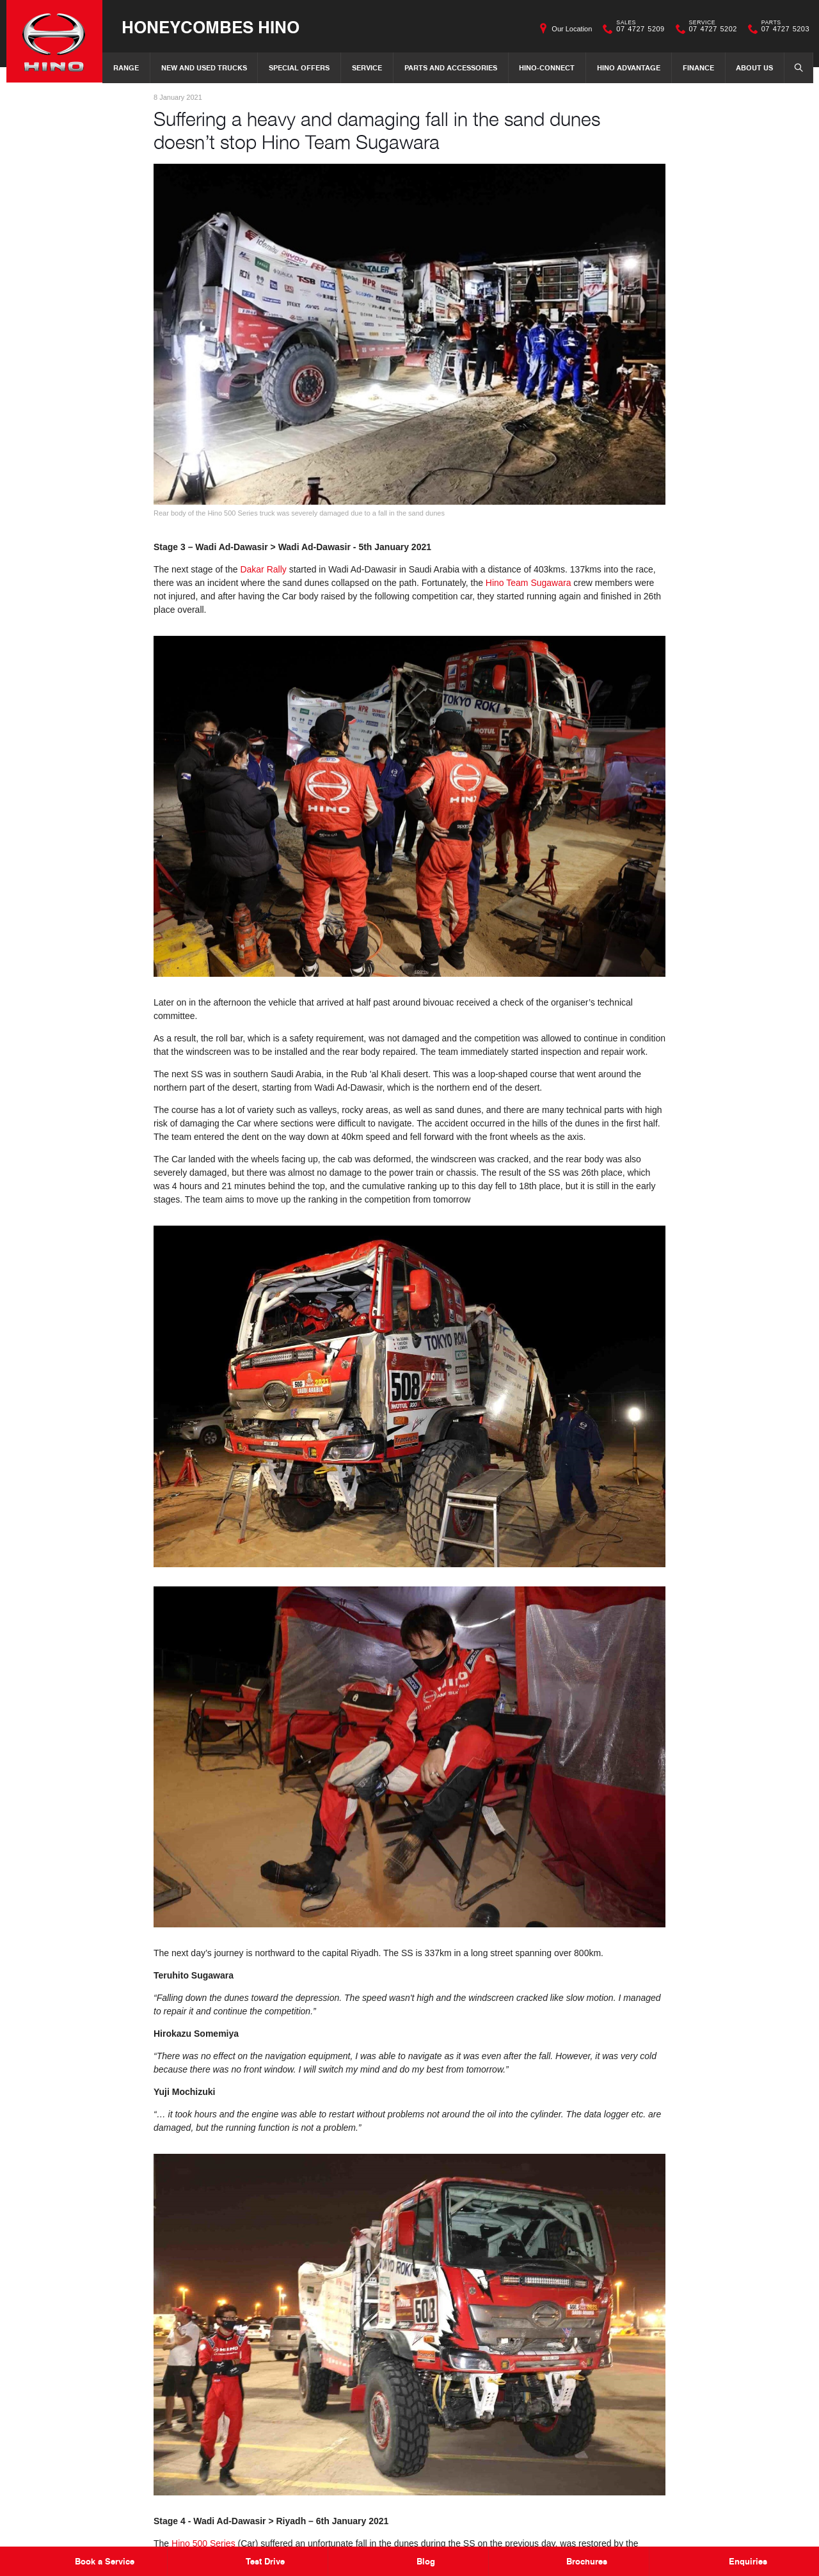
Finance (698, 67)
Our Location (572, 29)
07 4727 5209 (637, 28)
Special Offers (299, 67)
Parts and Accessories (450, 67)
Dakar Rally (263, 569)
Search (794, 67)
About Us (754, 67)
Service (367, 67)
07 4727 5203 (782, 28)
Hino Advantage (628, 67)
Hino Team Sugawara (528, 583)
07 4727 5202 (710, 28)
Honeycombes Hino (210, 26)
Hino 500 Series (203, 2543)
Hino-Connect (547, 67)
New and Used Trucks (204, 67)
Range (126, 67)
